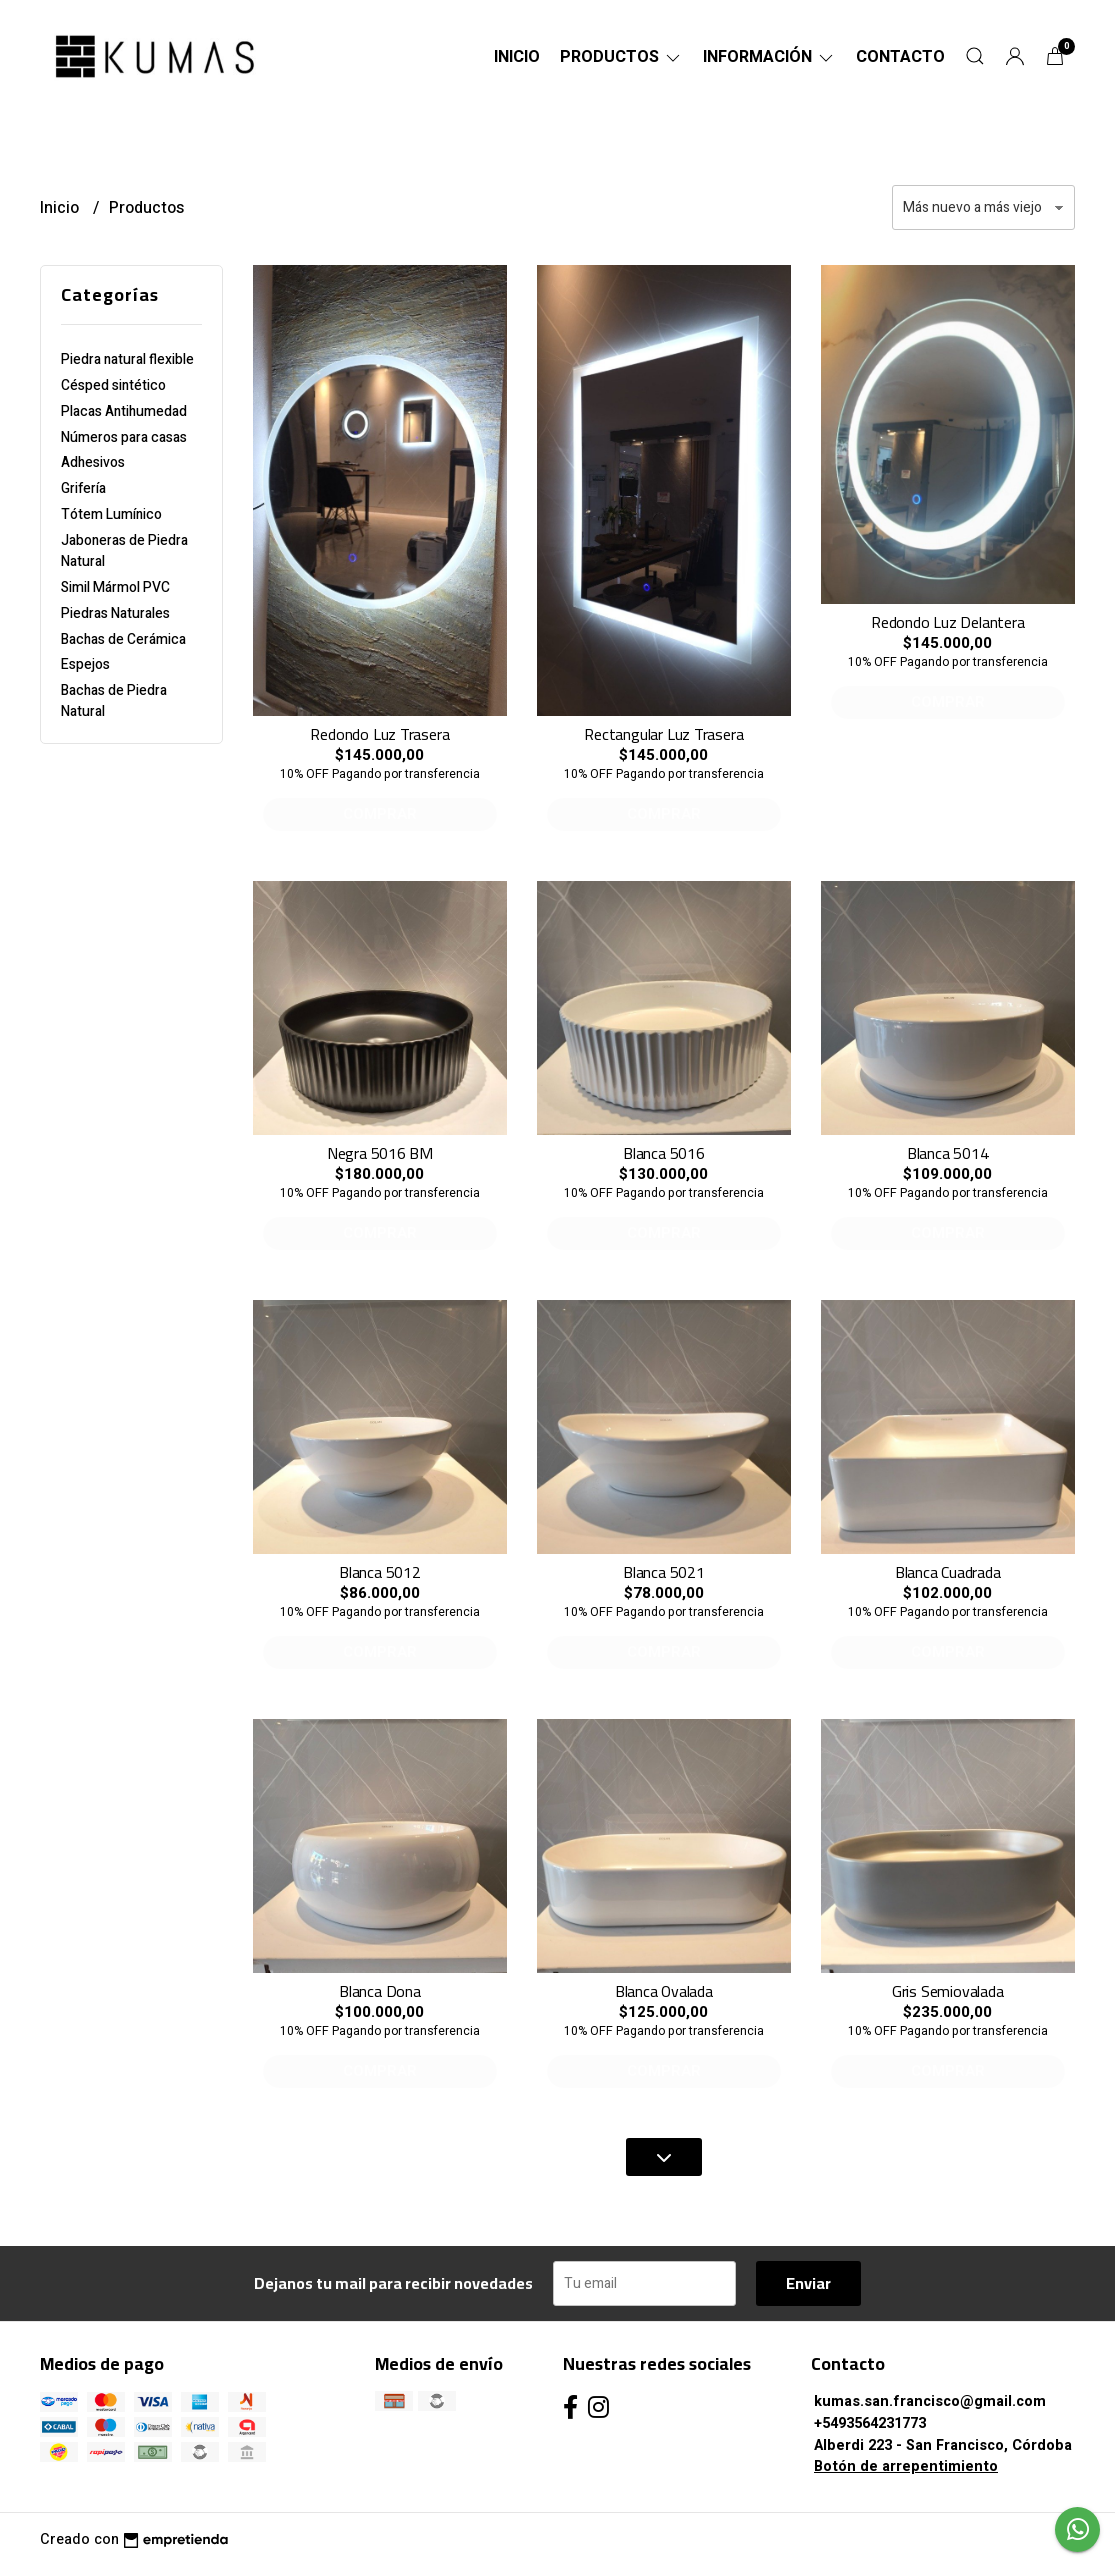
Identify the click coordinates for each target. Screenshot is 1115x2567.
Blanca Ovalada (664, 1991)
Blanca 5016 (664, 1153)
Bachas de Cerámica (123, 639)
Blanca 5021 (664, 1572)
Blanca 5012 (380, 1572)
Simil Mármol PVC (115, 587)
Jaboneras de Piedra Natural (124, 551)
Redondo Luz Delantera (948, 622)
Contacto (900, 57)
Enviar (808, 2283)
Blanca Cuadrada (948, 1572)
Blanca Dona (380, 1991)
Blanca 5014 (948, 1153)
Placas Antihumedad (124, 411)
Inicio (517, 57)
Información (769, 57)
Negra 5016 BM (380, 1153)
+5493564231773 (870, 2423)
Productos (621, 57)
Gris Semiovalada (948, 1991)
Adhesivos (93, 462)
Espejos (85, 664)
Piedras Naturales (115, 613)
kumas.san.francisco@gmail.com (930, 2401)
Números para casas (124, 437)
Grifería (83, 488)
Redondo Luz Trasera (379, 734)
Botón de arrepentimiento (906, 2466)
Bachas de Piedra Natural (114, 701)
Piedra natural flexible (127, 359)
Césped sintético (113, 385)
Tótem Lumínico (111, 514)
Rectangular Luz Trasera (663, 734)
